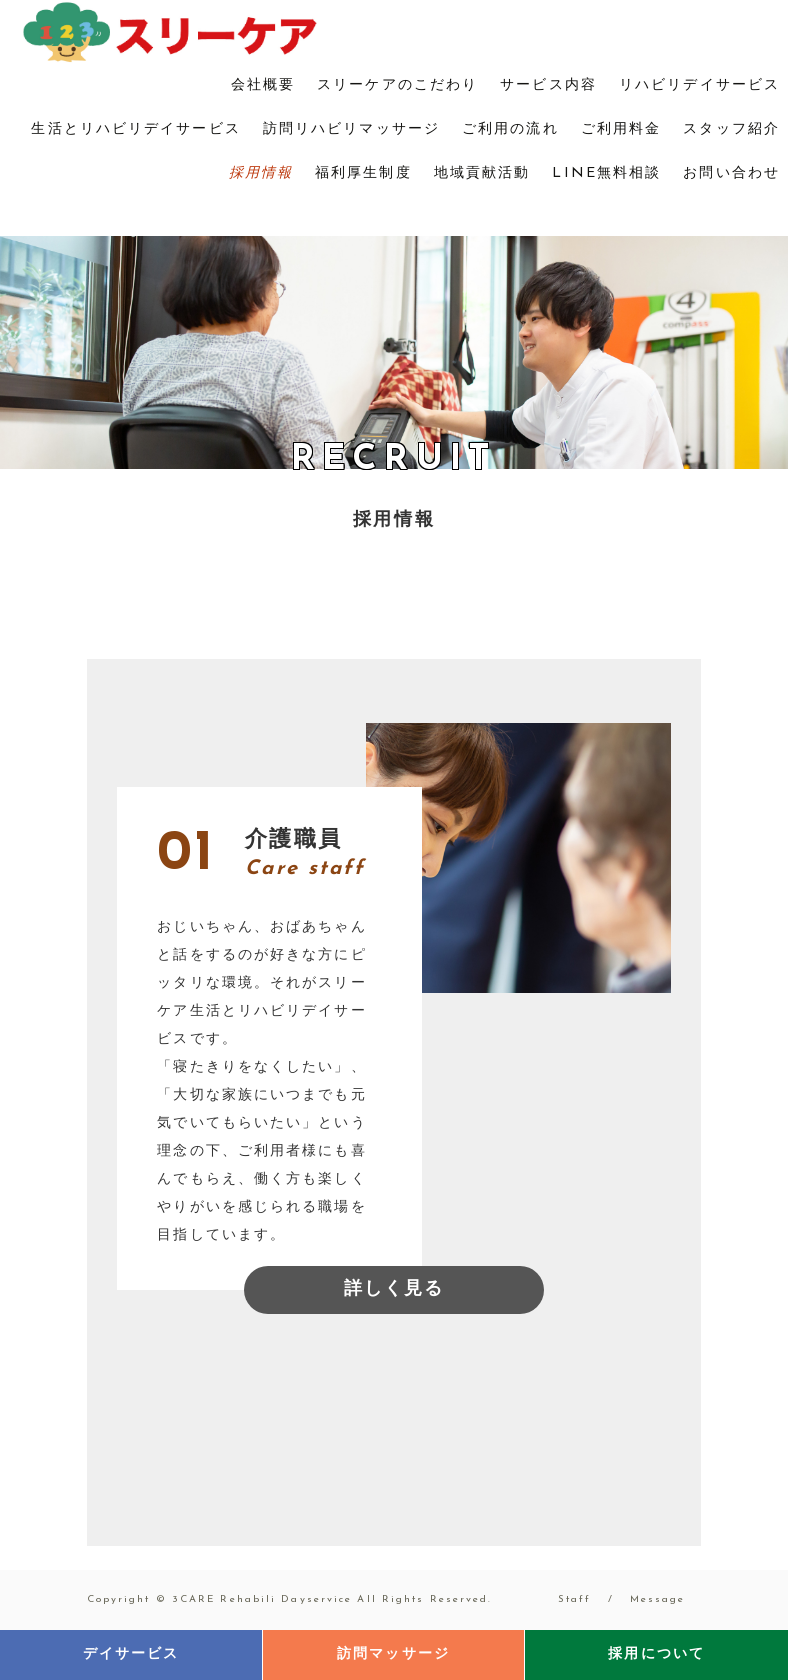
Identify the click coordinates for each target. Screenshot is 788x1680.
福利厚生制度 (363, 173)
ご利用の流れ (510, 129)
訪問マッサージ (393, 1654)
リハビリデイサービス (699, 85)
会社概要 (263, 85)
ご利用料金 (621, 129)
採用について (656, 1654)
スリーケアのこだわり (397, 85)
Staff (575, 1599)
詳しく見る (394, 1289)
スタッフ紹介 (731, 129)
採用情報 (261, 173)
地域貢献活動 (482, 173)
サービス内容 (548, 85)
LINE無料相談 (606, 173)
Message (658, 1599)
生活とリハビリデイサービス (135, 129)
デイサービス (131, 1654)
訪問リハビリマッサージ (351, 129)
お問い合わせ (731, 173)
